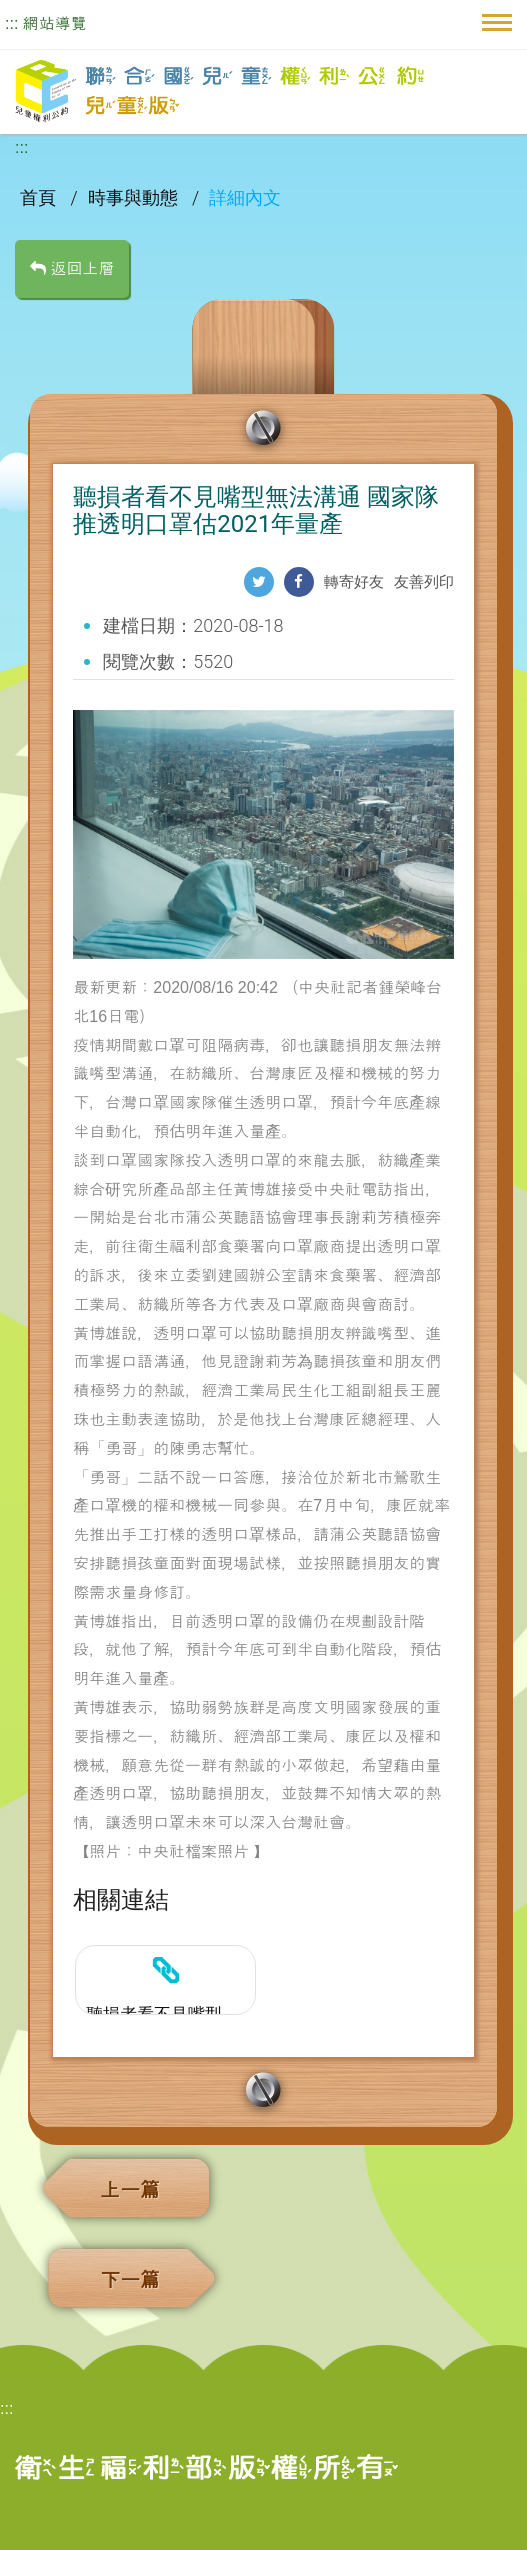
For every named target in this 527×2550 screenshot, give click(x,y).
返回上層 (72, 268)
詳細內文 (245, 197)
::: (11, 23)
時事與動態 (135, 197)
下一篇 (130, 2280)
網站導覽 (55, 23)
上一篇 (130, 2190)
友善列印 (424, 582)
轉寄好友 (354, 582)
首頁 (40, 197)
